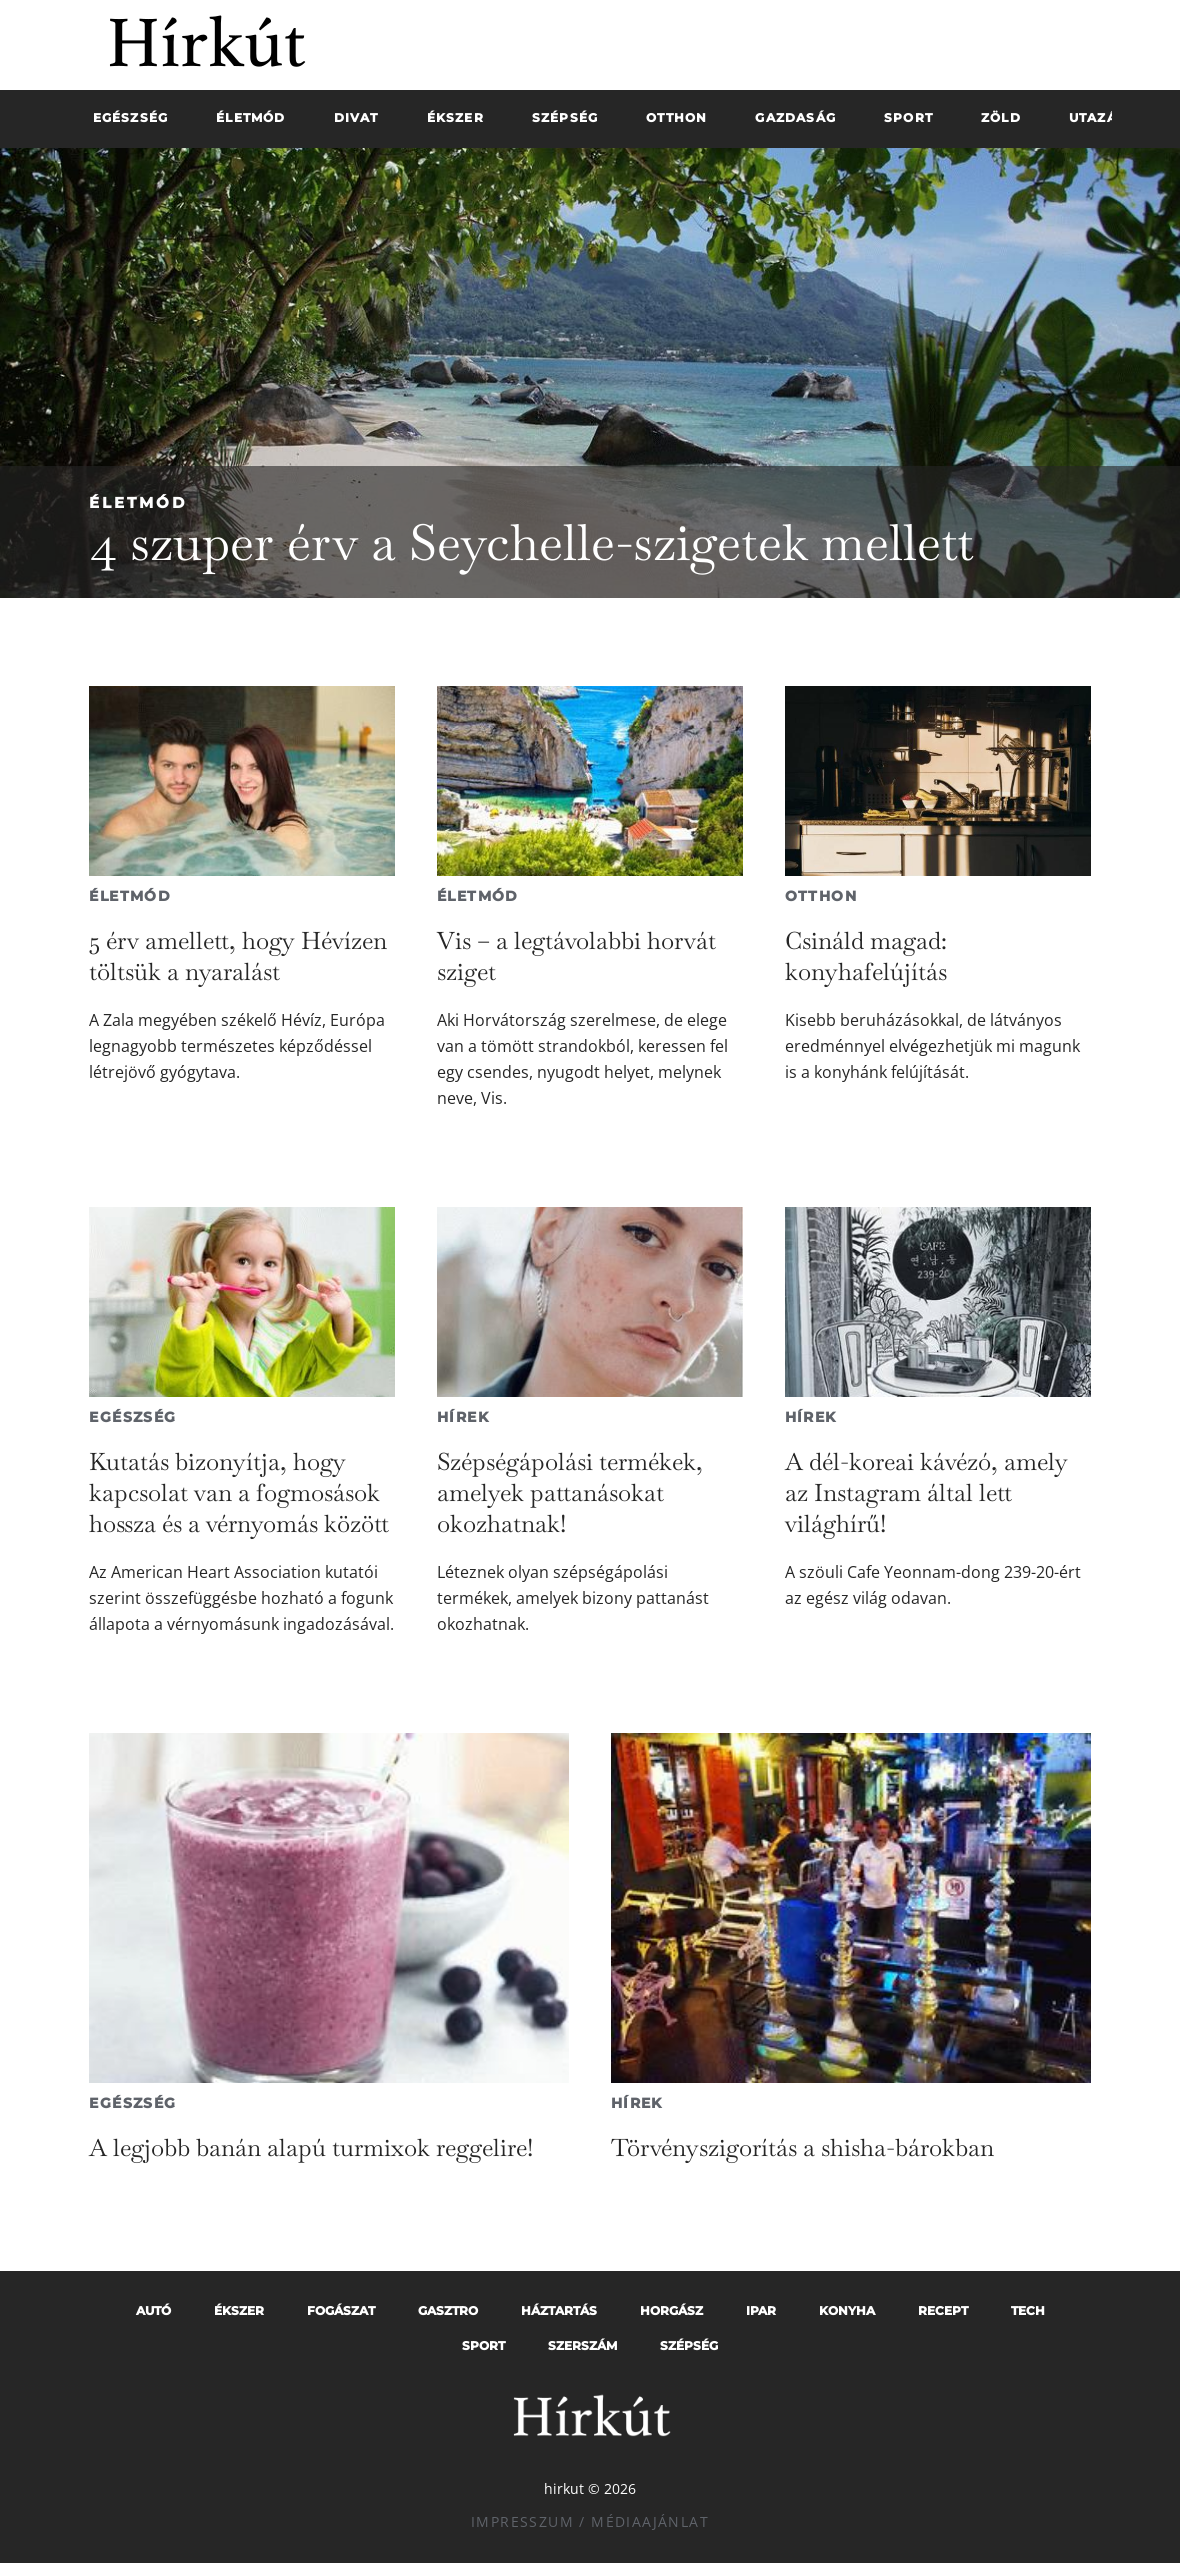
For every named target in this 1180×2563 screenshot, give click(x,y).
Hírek (463, 1417)
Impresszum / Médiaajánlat (590, 2521)
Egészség (132, 1417)
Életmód (138, 502)
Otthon (821, 896)
